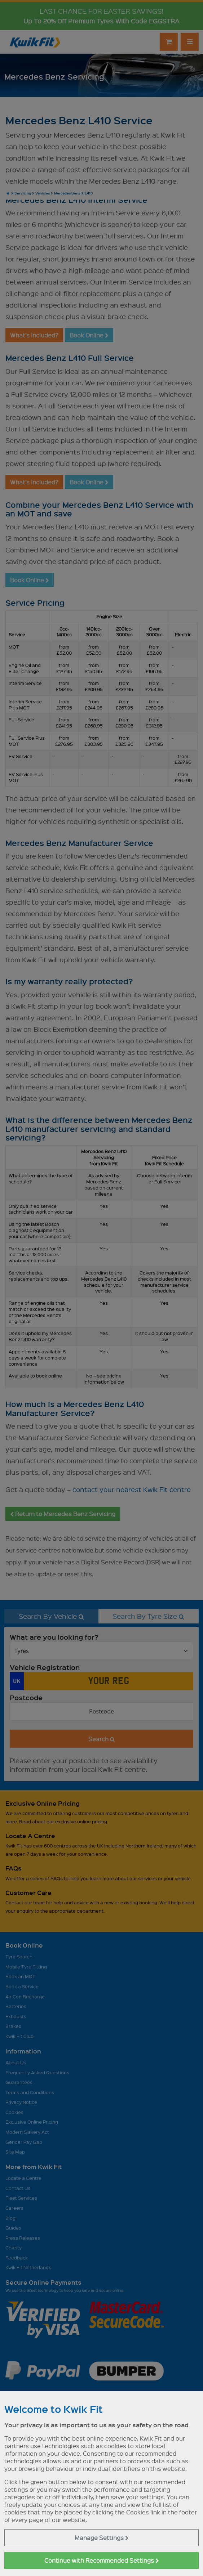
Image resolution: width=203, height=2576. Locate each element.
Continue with (101, 2560)
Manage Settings (102, 2537)
